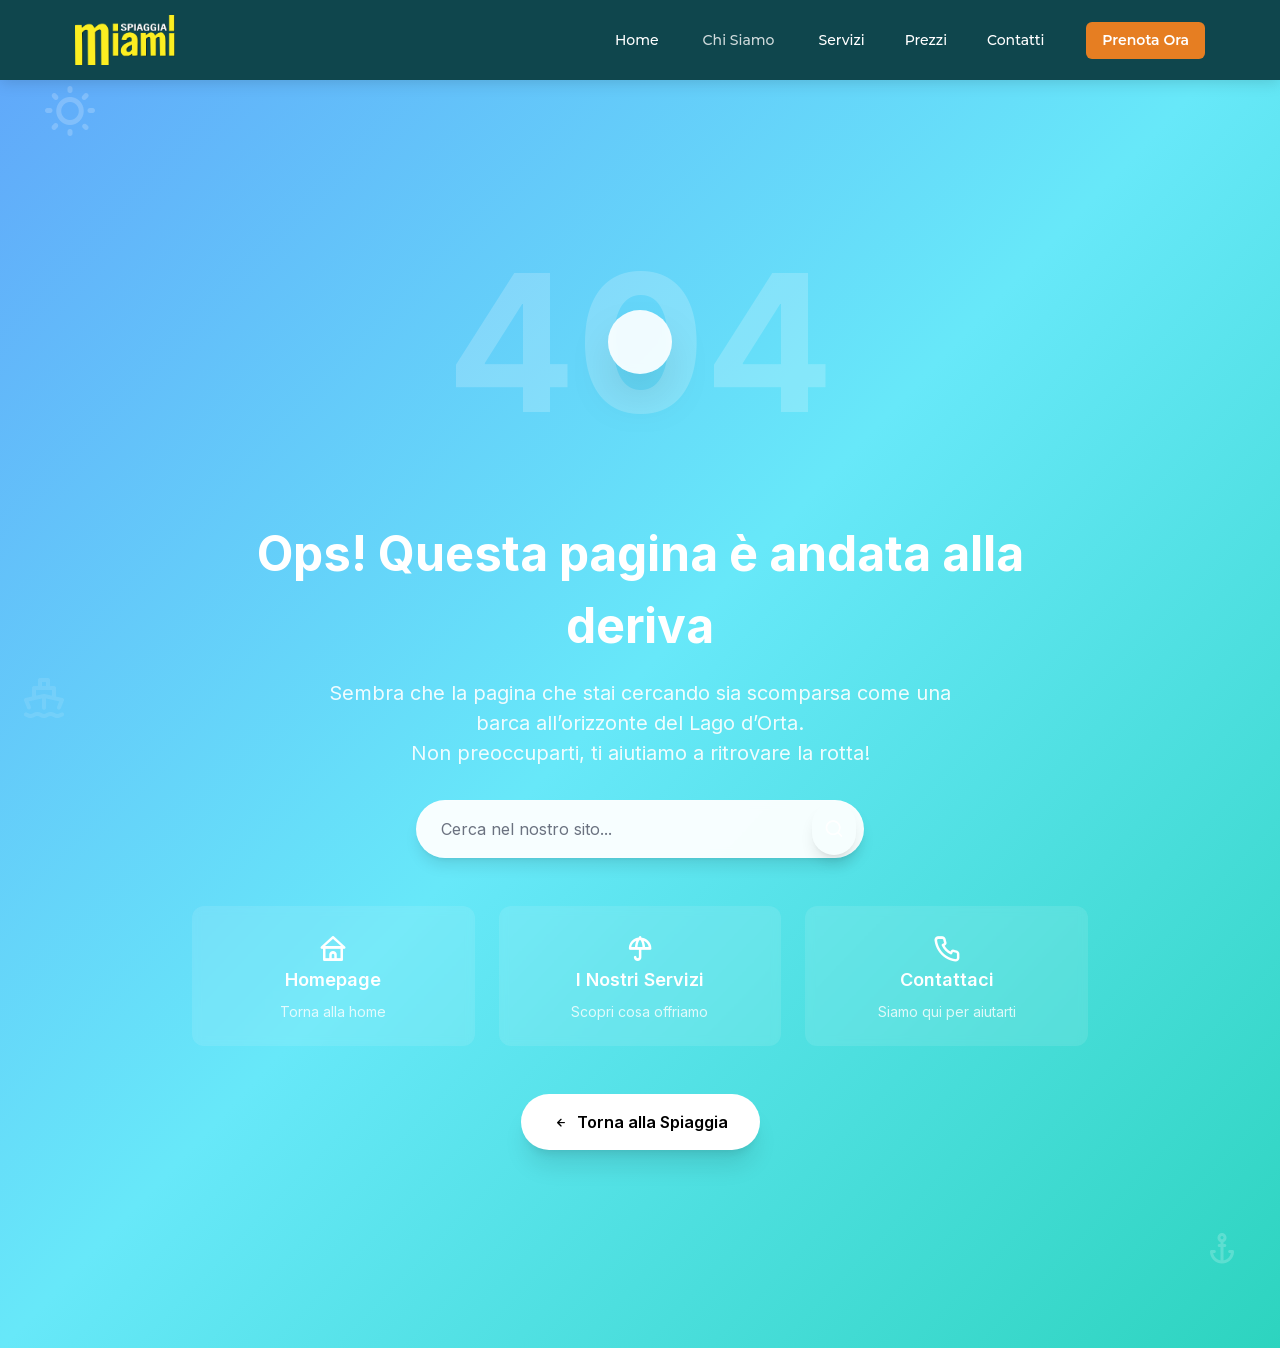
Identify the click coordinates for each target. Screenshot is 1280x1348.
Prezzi (926, 40)
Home (637, 40)
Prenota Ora (1145, 40)
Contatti (1015, 40)
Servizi (841, 40)
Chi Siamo (739, 40)
